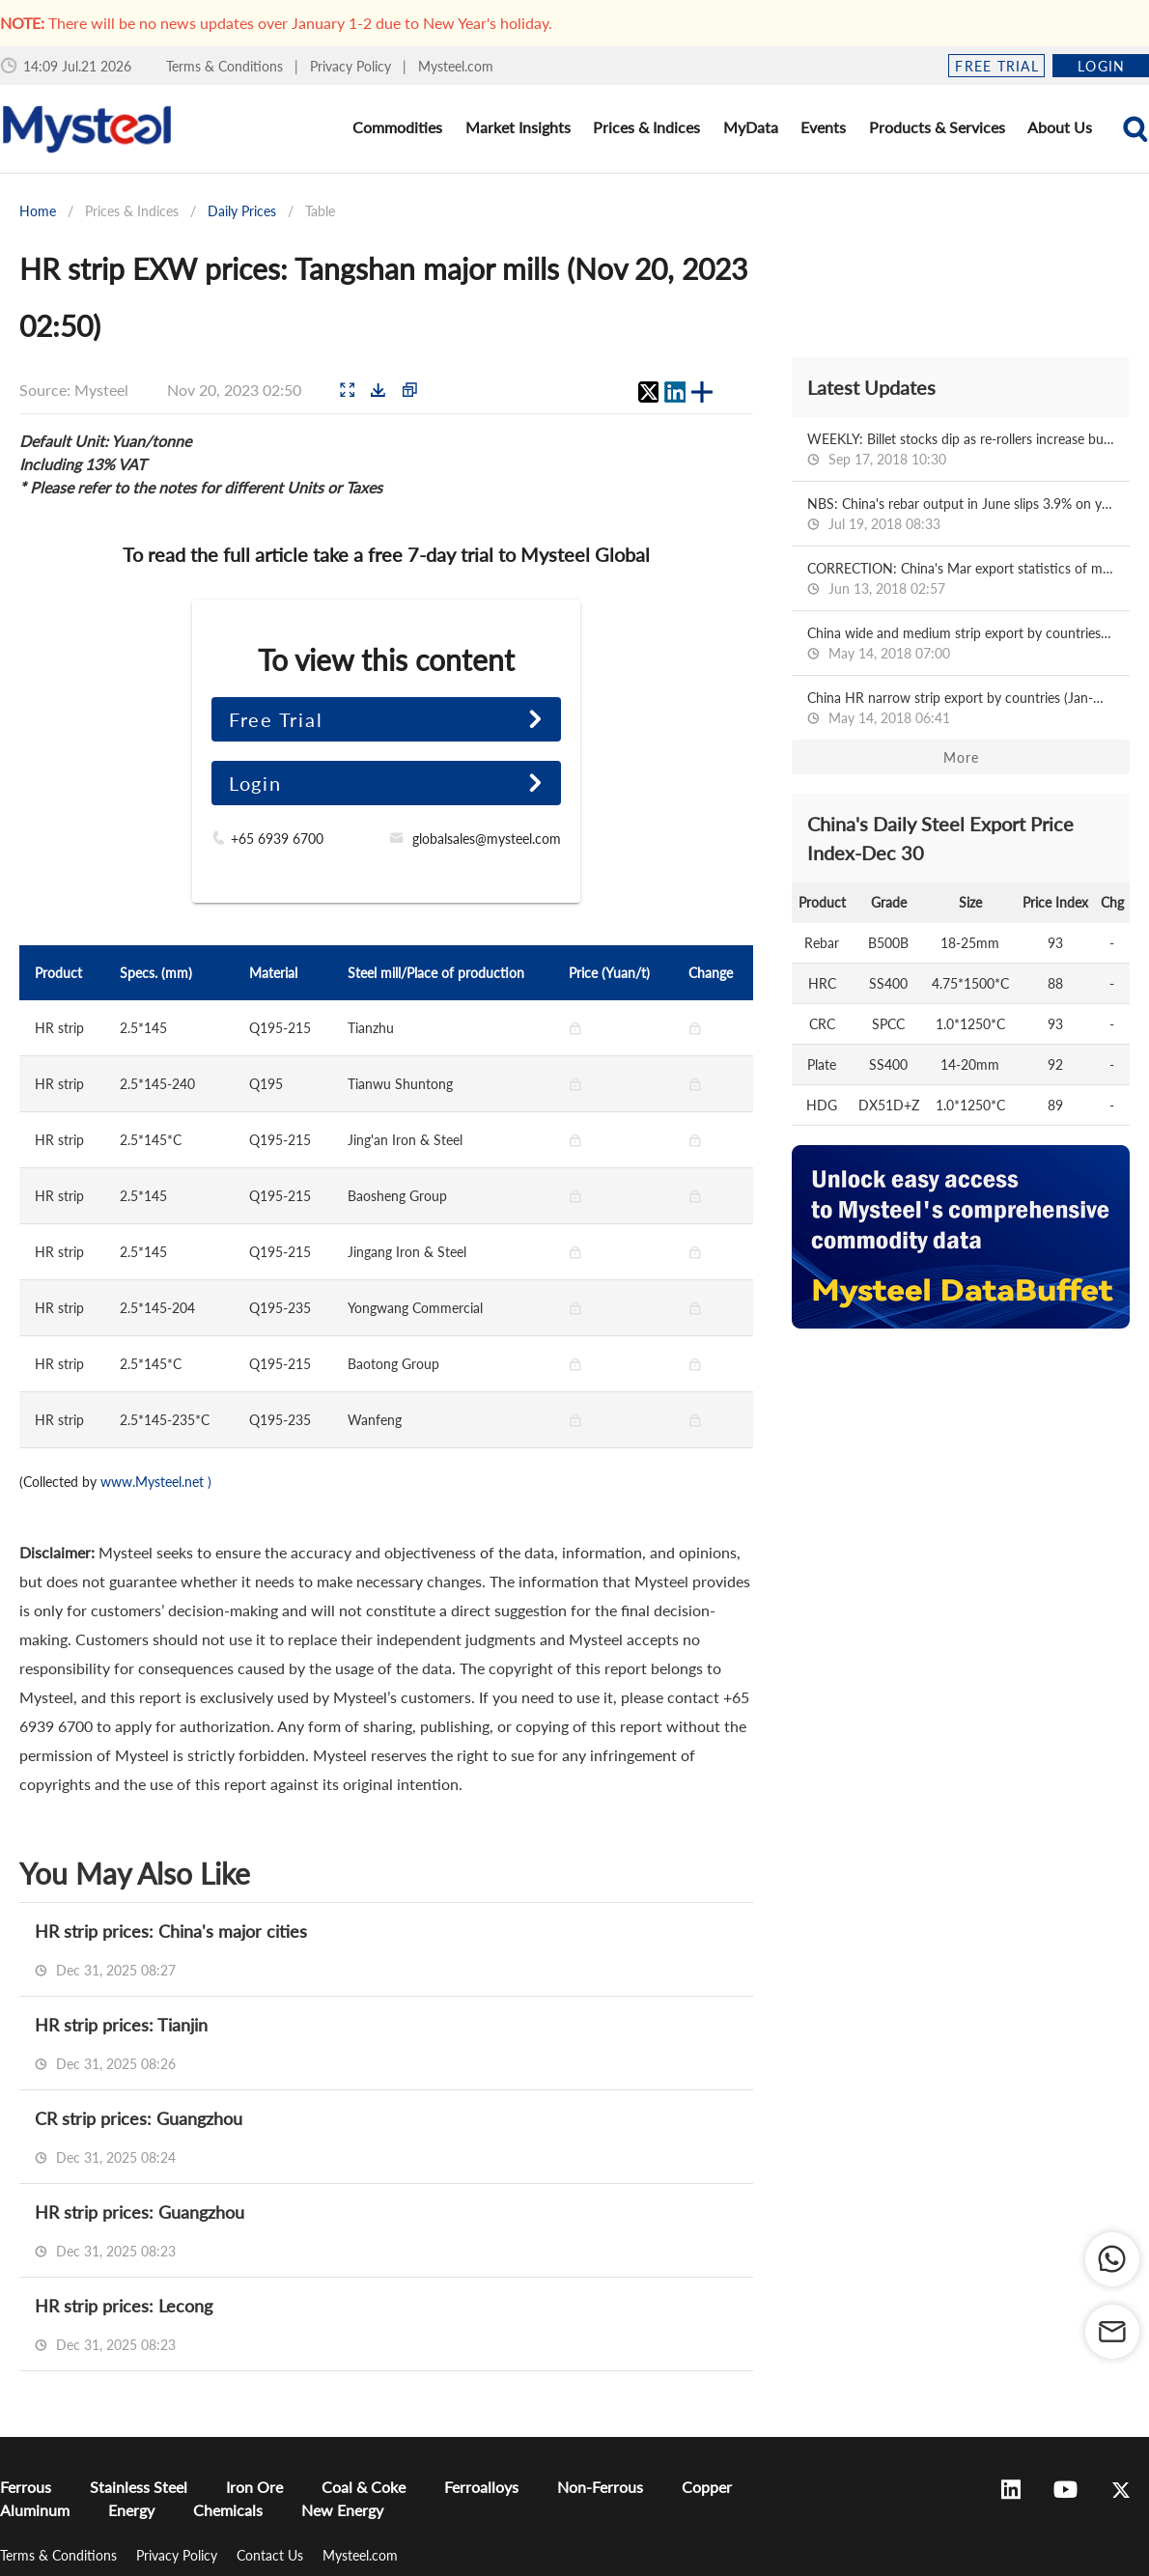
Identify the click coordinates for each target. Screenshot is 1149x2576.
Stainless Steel (138, 2487)
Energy (131, 2510)
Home (37, 211)
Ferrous (25, 2487)
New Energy (342, 2510)
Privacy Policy (352, 66)
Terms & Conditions (226, 66)
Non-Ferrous (600, 2487)
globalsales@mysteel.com (486, 838)
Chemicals (228, 2510)
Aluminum (35, 2510)
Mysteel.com (455, 66)
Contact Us (272, 2555)
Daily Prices (242, 211)
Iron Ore (254, 2487)
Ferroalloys (481, 2487)
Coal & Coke (364, 2487)
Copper (707, 2487)
